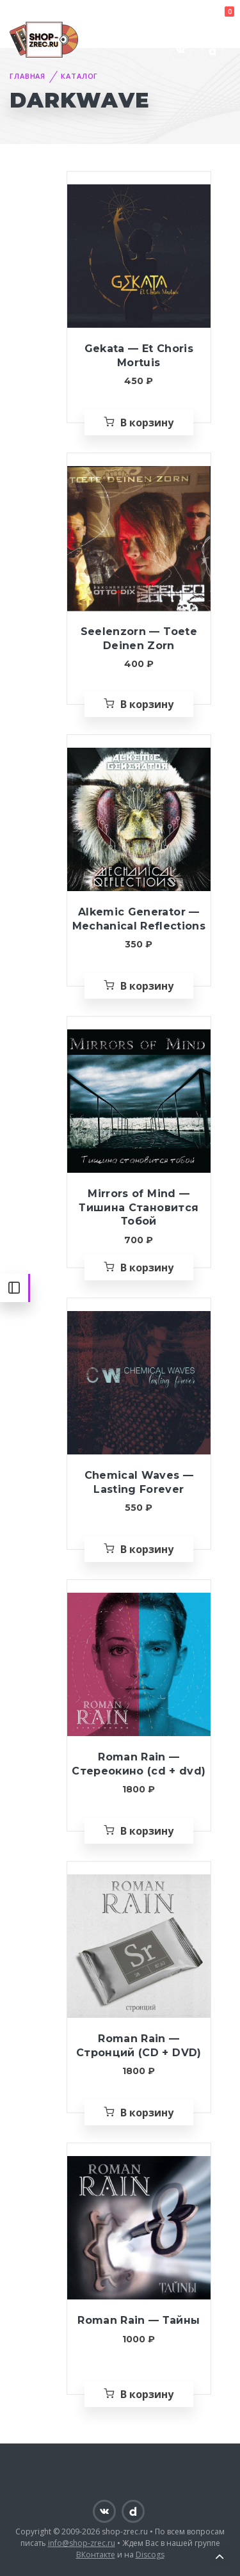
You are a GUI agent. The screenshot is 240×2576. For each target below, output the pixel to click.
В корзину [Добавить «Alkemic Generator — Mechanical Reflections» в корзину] (146, 986)
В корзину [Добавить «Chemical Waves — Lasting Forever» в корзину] (146, 1549)
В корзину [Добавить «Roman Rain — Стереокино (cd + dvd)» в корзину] (146, 1831)
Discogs (150, 2554)
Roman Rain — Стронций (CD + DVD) (138, 2046)
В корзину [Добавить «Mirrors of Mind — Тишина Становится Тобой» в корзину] (146, 1267)
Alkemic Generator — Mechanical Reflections (138, 919)
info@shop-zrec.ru (81, 2543)
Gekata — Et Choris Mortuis (138, 355)
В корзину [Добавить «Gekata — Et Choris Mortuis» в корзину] (146, 422)
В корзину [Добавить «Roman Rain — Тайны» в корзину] (146, 2394)
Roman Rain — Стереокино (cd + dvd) (138, 1764)
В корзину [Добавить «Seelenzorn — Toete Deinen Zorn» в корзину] (146, 704)
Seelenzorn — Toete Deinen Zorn (139, 638)
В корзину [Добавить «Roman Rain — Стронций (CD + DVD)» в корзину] (146, 2112)
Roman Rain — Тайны (138, 2320)
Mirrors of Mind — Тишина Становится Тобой (138, 1207)
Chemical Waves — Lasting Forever (138, 1482)
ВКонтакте (95, 2554)
